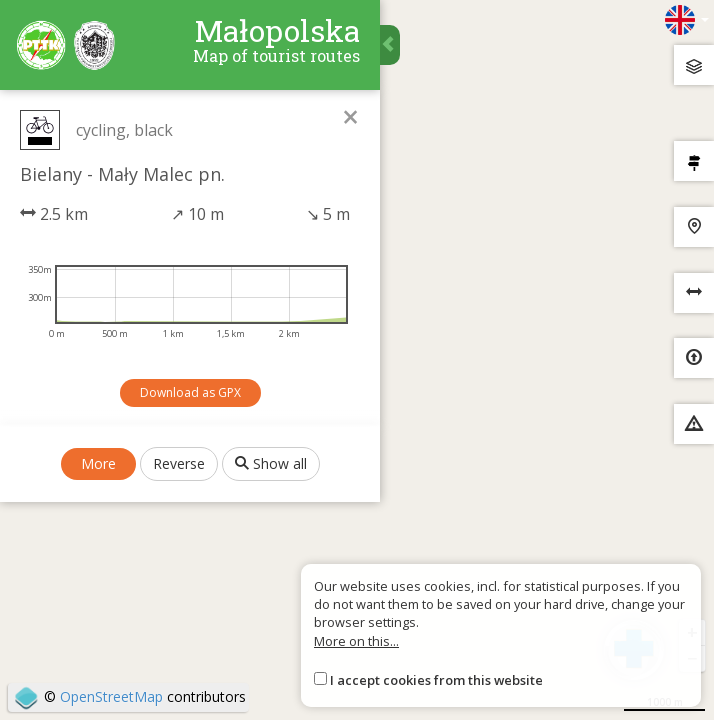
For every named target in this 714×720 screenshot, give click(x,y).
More (98, 463)
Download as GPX (190, 392)
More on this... (356, 641)
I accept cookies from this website (436, 680)
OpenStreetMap (111, 696)
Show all (271, 463)
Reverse (179, 463)
